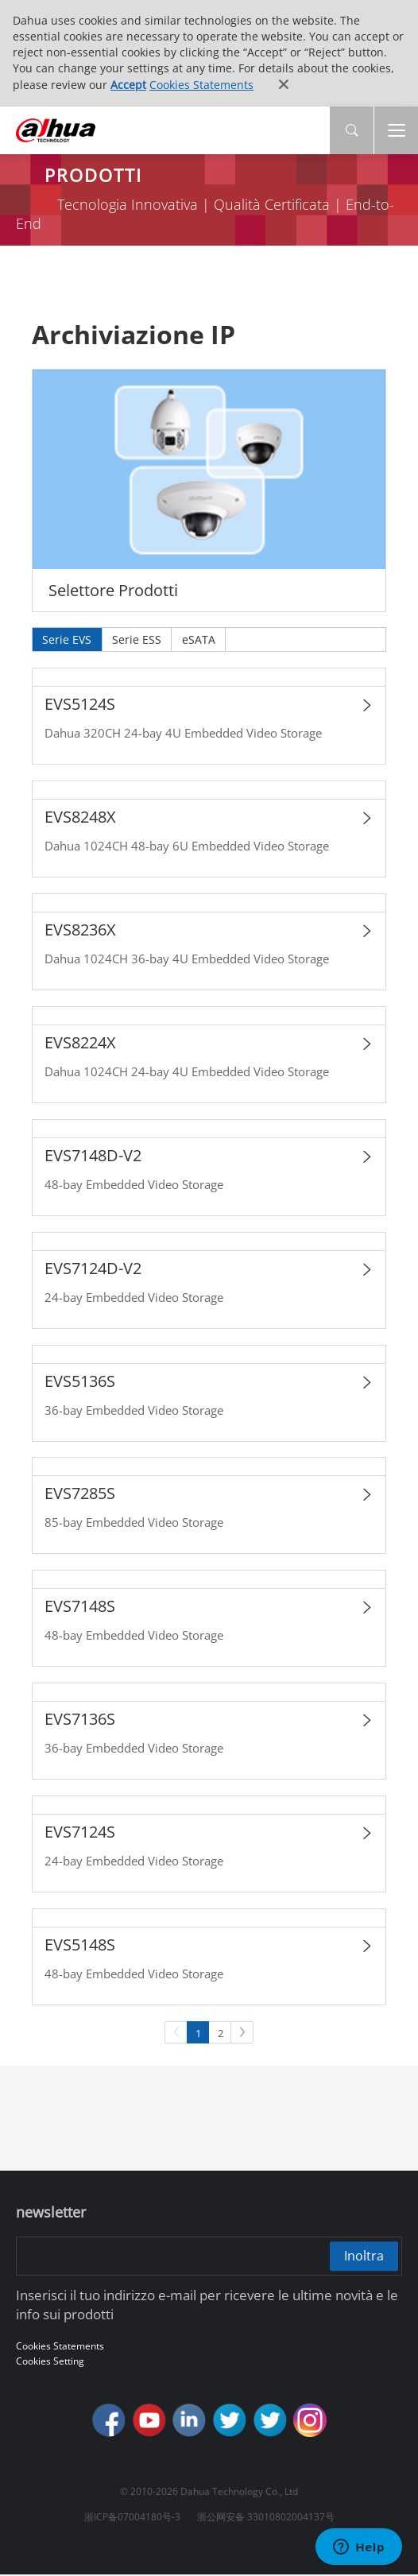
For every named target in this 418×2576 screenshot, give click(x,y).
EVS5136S (80, 1381)
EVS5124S (80, 704)
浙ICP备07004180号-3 (132, 2518)
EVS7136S (80, 1719)
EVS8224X (80, 1043)
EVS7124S (80, 1832)
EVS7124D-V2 (93, 1268)
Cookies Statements (201, 84)
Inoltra (363, 2256)
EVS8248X (80, 817)
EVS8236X (80, 930)
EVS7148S (80, 1606)
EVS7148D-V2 (93, 1155)
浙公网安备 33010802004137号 (266, 2518)
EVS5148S (80, 1944)
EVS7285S (80, 1494)
